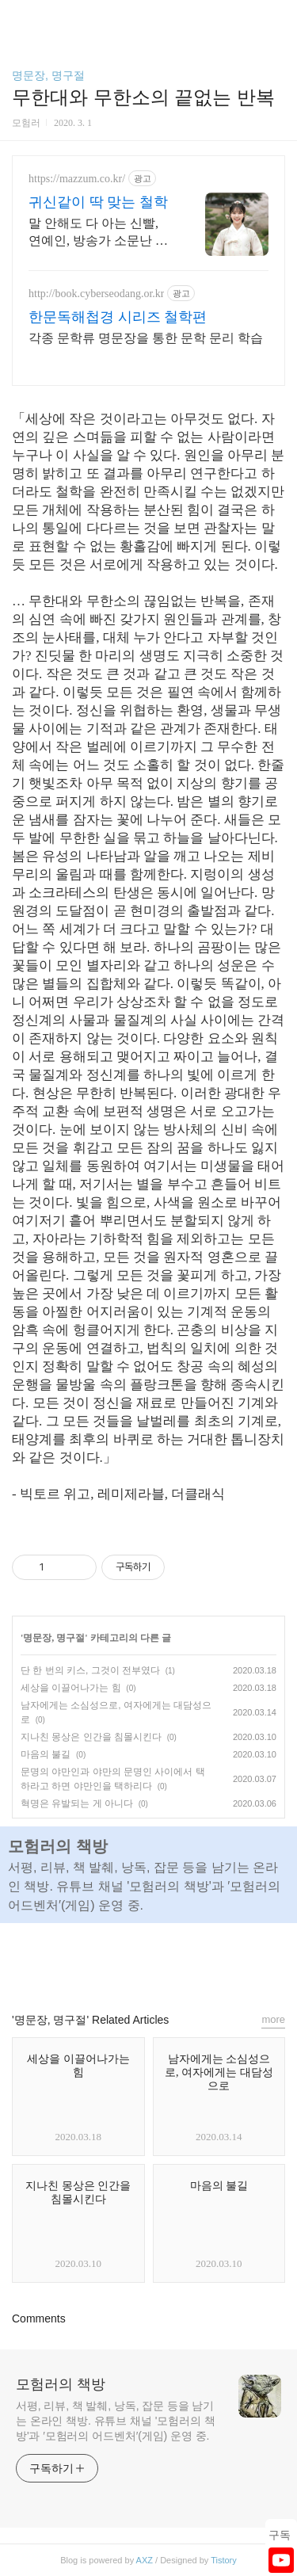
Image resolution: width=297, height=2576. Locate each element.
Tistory (224, 2560)
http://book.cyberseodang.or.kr (96, 294)
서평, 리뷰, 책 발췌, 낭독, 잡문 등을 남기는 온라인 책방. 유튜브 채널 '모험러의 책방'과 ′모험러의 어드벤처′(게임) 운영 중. (115, 2420)
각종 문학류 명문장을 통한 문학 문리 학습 (146, 338)
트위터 (184, 1960)
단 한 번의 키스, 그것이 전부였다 (90, 1670)
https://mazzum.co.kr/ (77, 179)
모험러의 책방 (60, 2384)
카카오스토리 (149, 1960)
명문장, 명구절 (48, 75)
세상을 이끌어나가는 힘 (71, 1687)
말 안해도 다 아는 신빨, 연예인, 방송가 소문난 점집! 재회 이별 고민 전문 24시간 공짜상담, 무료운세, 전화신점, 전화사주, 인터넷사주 (98, 233)
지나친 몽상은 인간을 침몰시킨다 (91, 1736)
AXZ (144, 2560)
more (273, 2019)
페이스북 (112, 1960)
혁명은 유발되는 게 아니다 (77, 1803)
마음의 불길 (45, 1754)
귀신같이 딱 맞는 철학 (98, 202)
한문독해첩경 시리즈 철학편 (118, 317)
